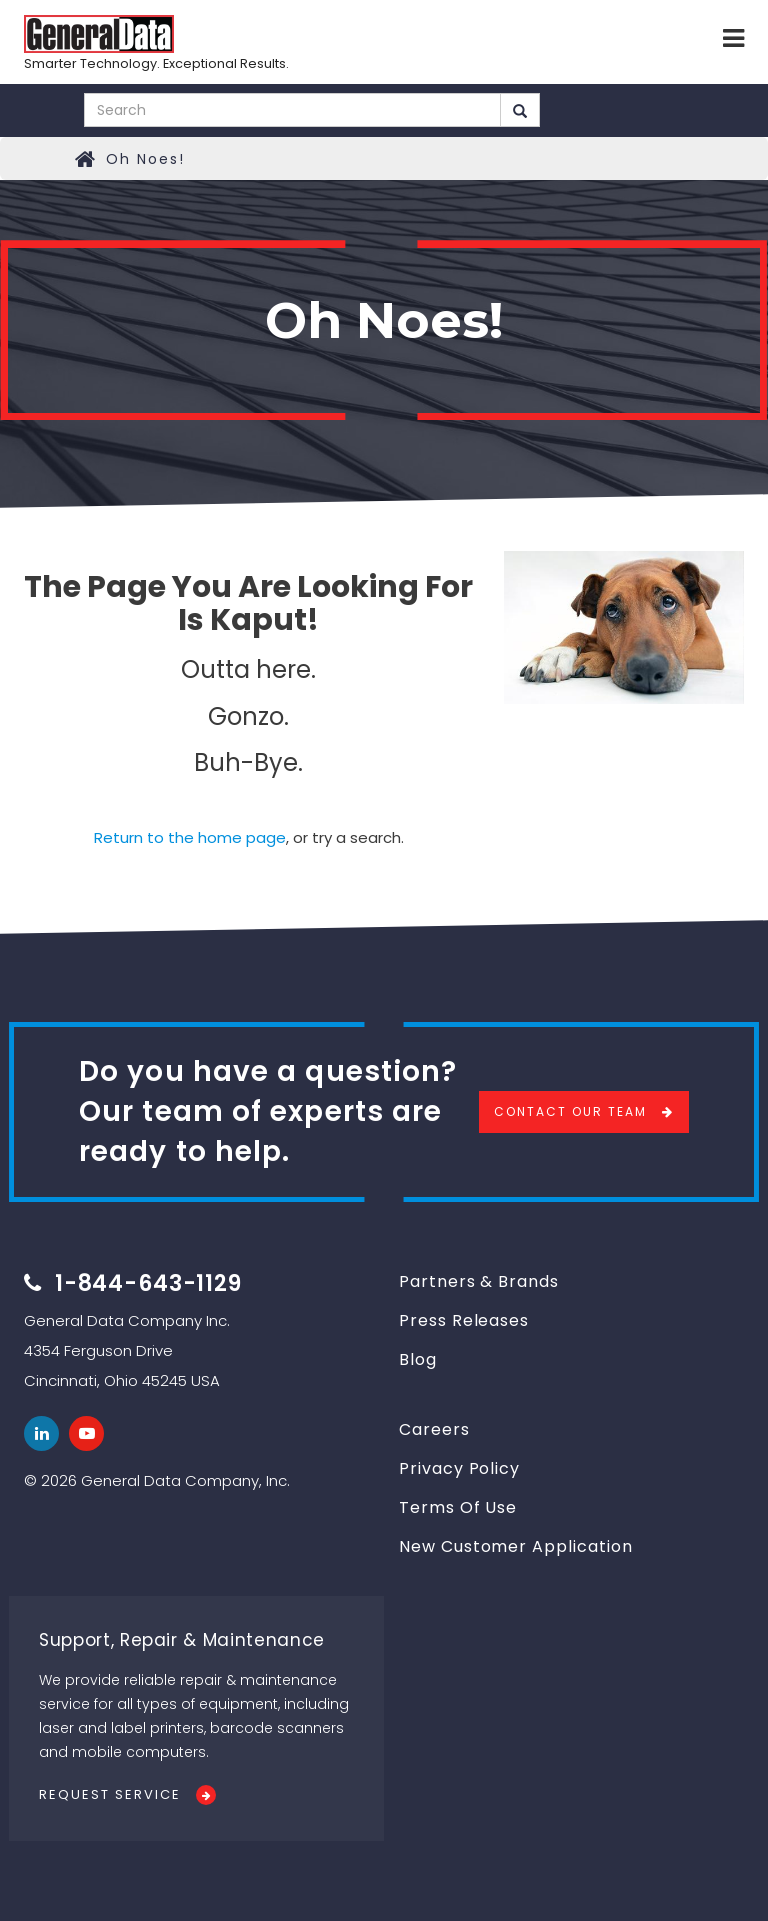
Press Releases (464, 1320)
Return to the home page (190, 837)
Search (520, 111)
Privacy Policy (459, 1468)
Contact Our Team (570, 1111)
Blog (418, 1359)
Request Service (110, 1794)
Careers (434, 1429)
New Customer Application (516, 1546)
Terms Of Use (458, 1507)
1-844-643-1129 (148, 1283)
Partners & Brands (479, 1281)
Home (86, 159)
